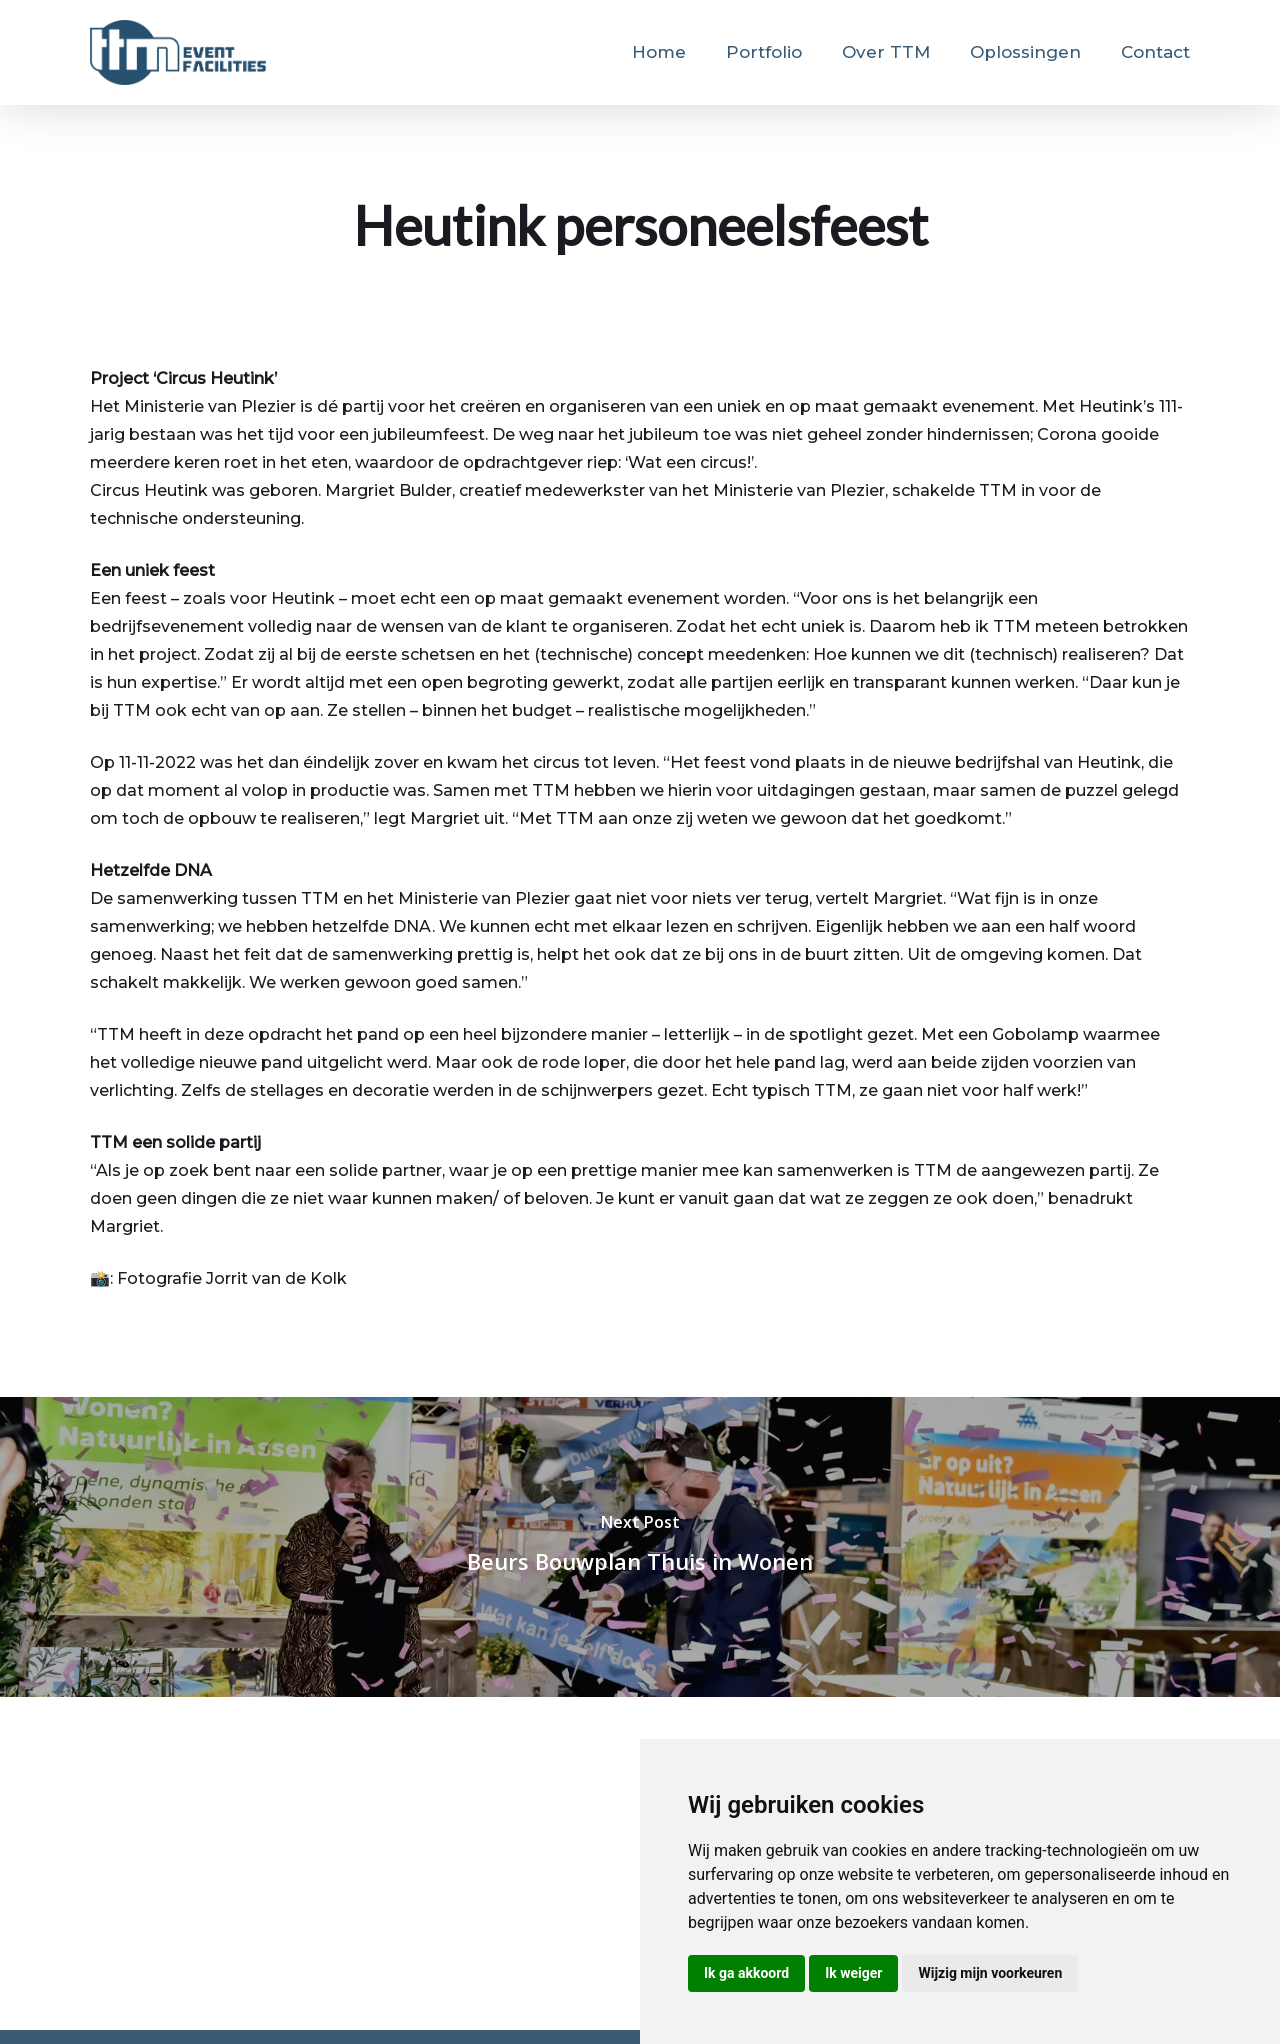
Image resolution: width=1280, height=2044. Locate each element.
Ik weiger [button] (853, 1973)
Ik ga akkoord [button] (746, 1973)
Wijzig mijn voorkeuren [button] (990, 1973)
